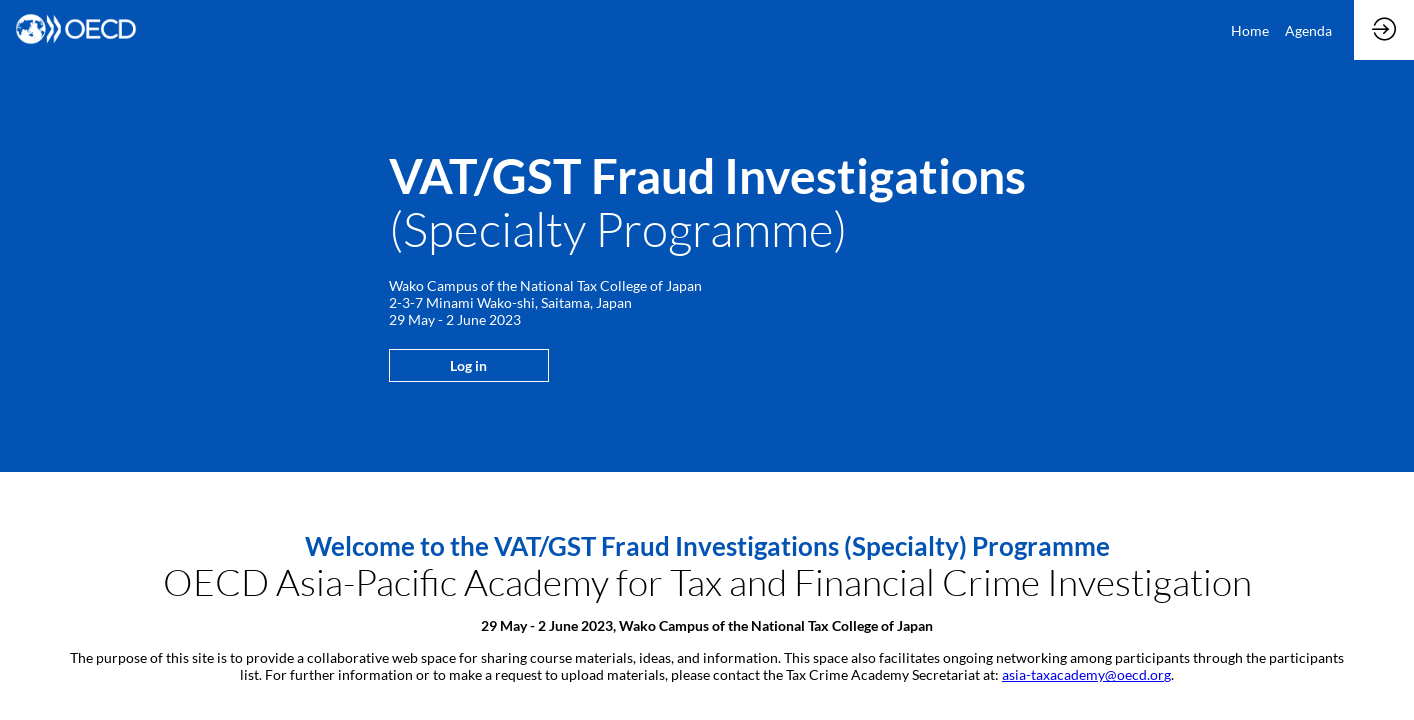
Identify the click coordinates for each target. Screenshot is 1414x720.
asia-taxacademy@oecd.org (1086, 674)
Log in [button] (468, 365)
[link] (1250, 30)
